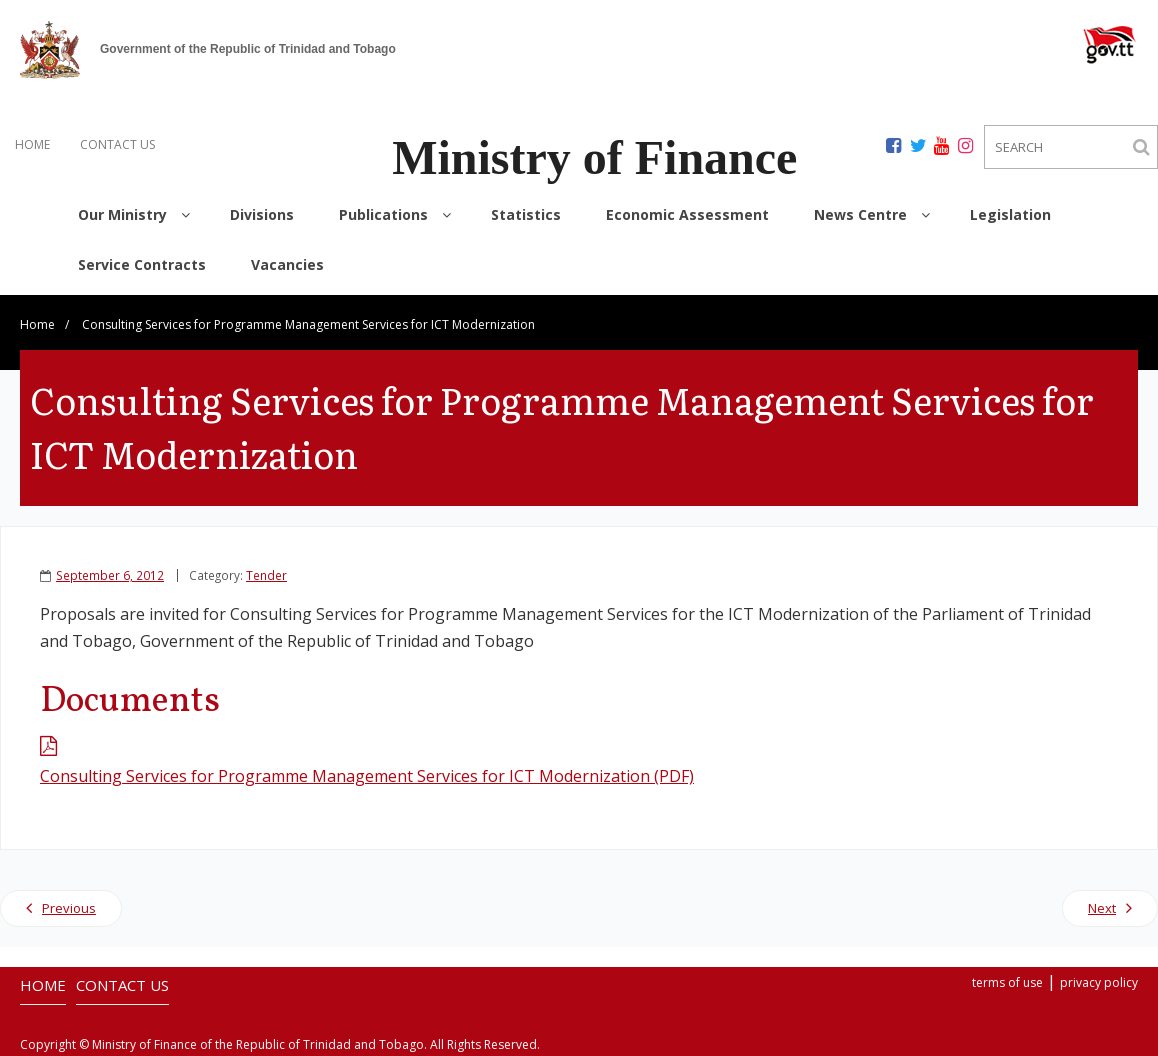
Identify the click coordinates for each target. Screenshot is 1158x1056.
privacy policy (1099, 982)
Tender (266, 575)
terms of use (1007, 982)
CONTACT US (117, 144)
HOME (32, 144)
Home (37, 324)
